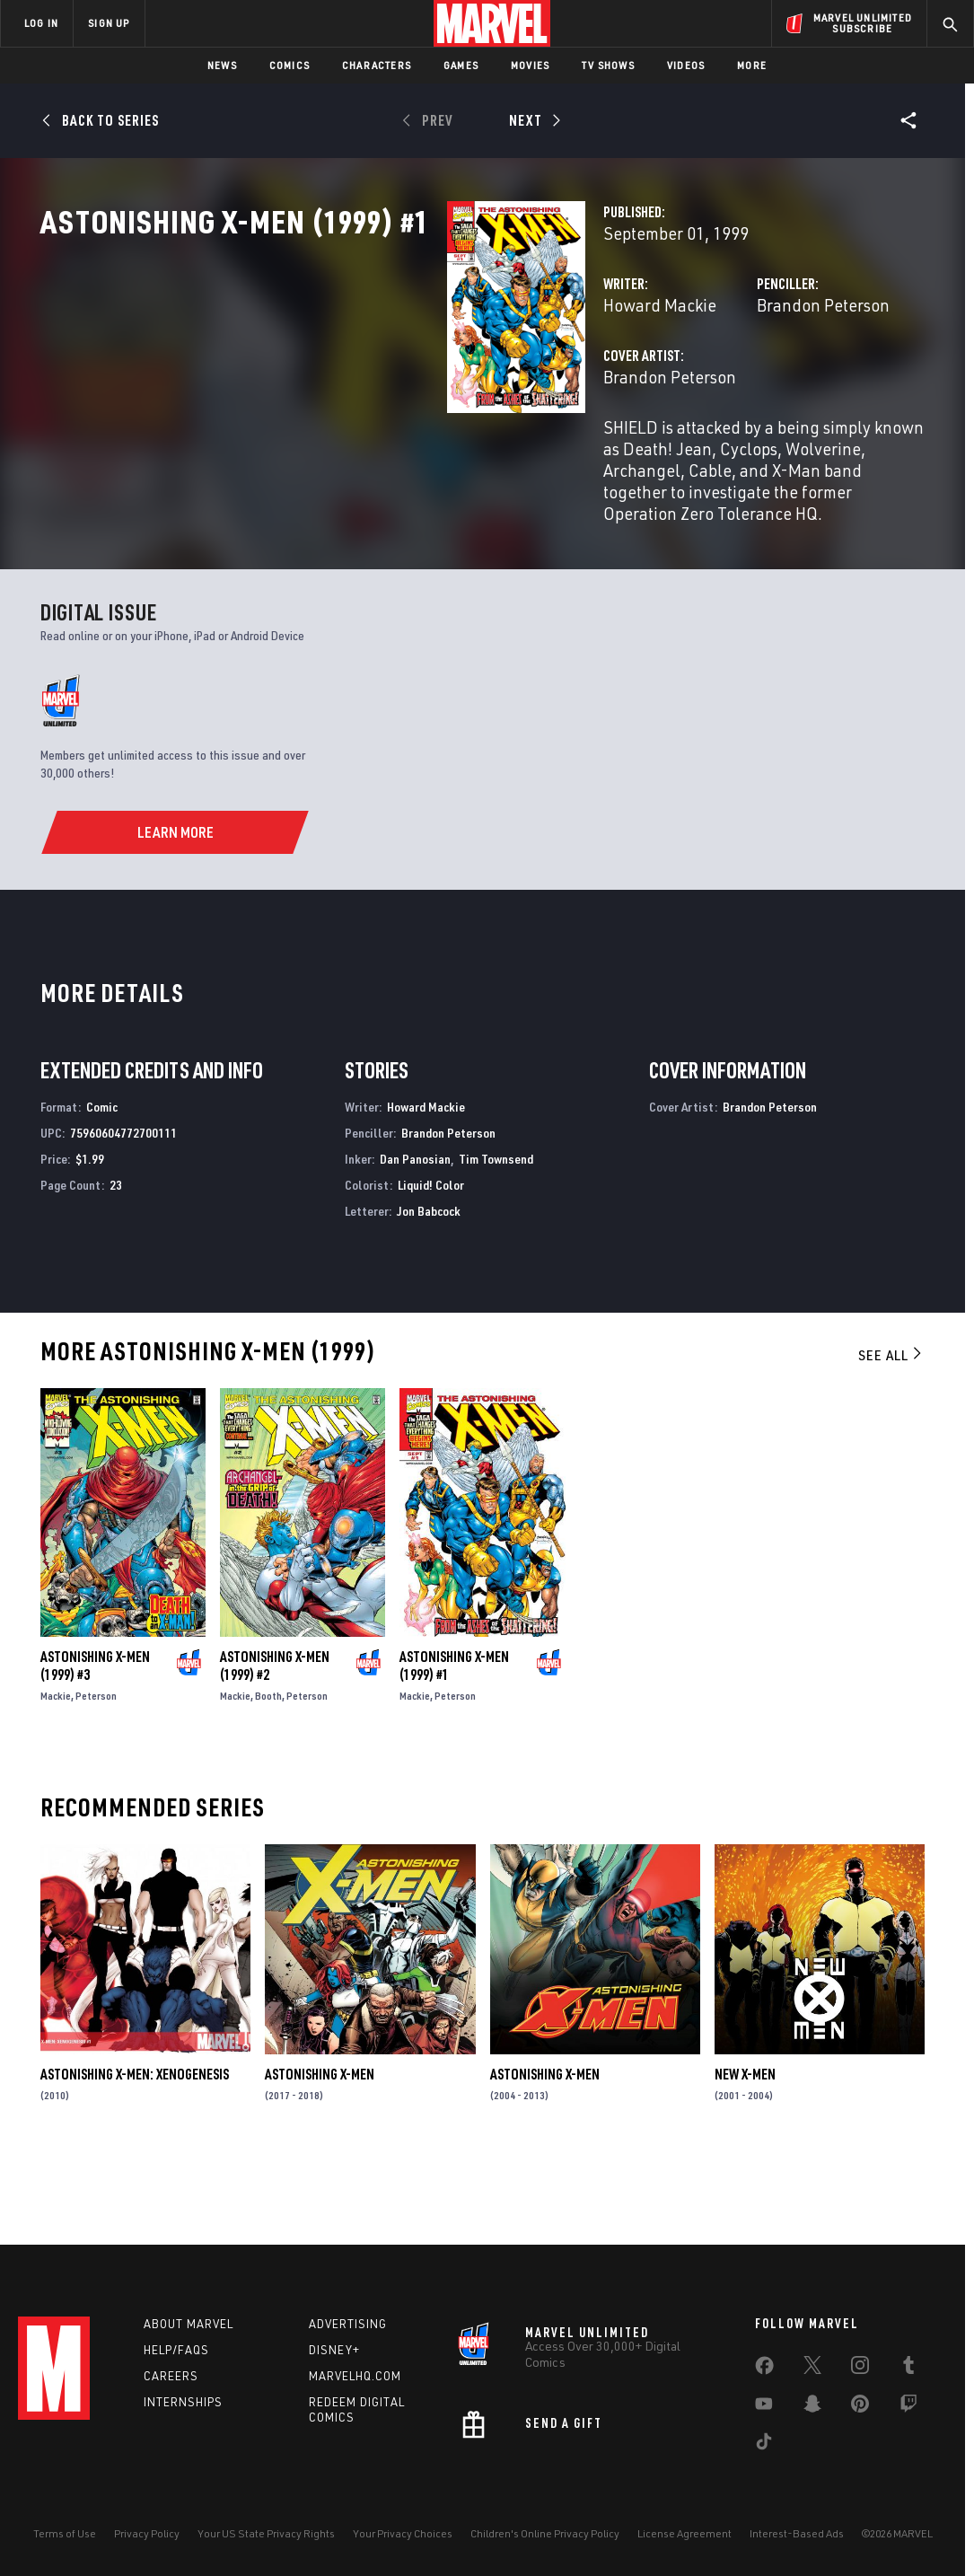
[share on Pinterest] (860, 2407)
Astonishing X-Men (319, 2151)
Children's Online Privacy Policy (544, 2533)
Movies (530, 65)
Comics (289, 65)
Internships (183, 2402)
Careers (171, 2376)
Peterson (96, 1772)
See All (891, 1432)
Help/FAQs (176, 2350)
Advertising (348, 2324)
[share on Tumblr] (908, 2369)
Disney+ (334, 2350)
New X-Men (745, 2151)
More (752, 65)
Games (460, 65)
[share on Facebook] (764, 2369)
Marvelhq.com (355, 2376)
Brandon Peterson (680, 384)
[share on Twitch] (908, 2407)
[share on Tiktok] (764, 2445)
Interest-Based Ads (797, 2533)
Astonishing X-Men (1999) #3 (95, 1742)
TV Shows (608, 65)
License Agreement (684, 2533)
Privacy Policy (147, 2533)
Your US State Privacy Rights (266, 2533)
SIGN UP (108, 23)
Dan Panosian (415, 1236)
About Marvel (188, 2324)
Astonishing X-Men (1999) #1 (454, 1742)
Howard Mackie (374, 384)
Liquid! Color (431, 1261)
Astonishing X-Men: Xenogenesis (134, 2151)
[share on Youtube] (764, 2407)
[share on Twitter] (812, 2369)
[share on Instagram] (860, 2369)
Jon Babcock (429, 1287)
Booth (268, 1772)
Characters (376, 65)
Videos (686, 65)
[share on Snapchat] (812, 2407)
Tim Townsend (496, 1236)
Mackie (55, 1772)
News (222, 65)
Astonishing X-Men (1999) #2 (274, 1742)
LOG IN (41, 23)
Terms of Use (64, 2533)
